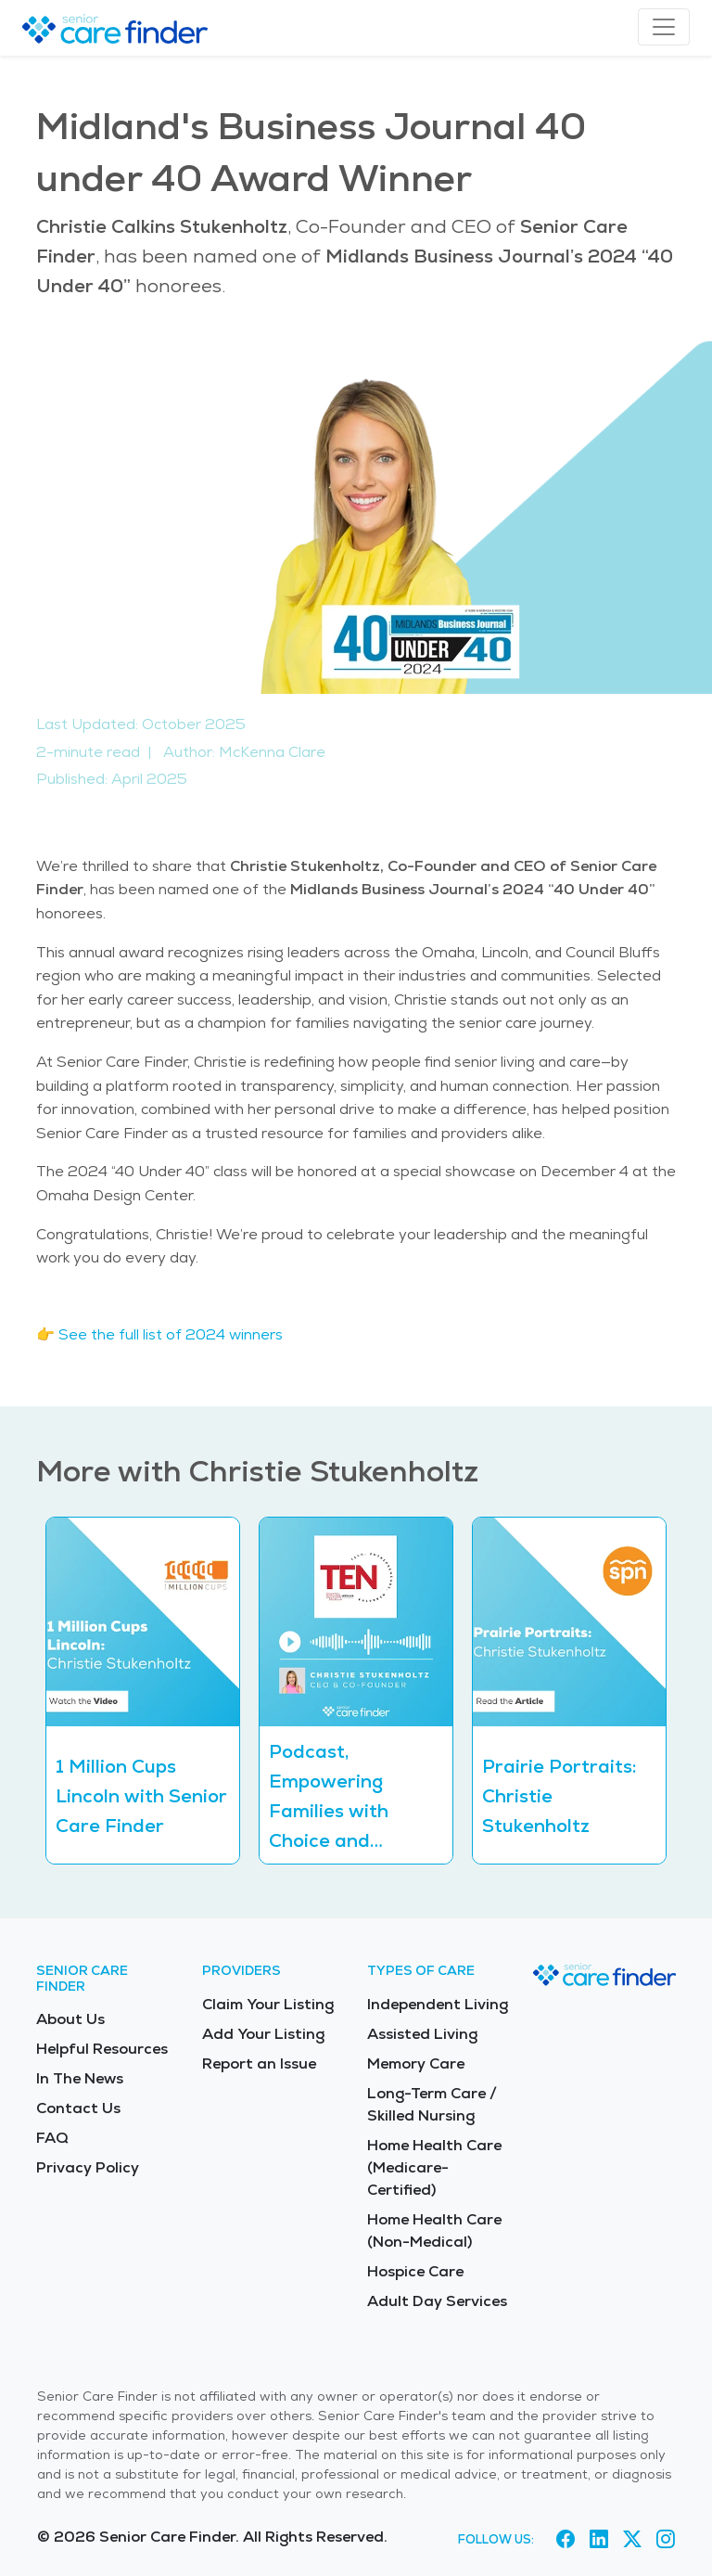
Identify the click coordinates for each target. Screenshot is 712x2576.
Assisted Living (422, 2034)
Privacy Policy (87, 2167)
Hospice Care (415, 2271)
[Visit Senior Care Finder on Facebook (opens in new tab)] (565, 2540)
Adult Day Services (437, 2301)
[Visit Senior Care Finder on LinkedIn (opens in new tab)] (599, 2540)
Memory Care (415, 2063)
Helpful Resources (102, 2048)
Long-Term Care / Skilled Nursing (432, 2104)
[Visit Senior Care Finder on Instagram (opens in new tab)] (665, 2540)
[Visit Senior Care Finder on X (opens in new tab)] (632, 2540)
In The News (79, 2078)
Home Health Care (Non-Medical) (434, 2230)
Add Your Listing (263, 2034)
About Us (70, 2019)
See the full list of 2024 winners (170, 1334)
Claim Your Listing (268, 2004)
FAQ (52, 2137)
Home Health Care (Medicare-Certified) (434, 2167)
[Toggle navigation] (664, 26)
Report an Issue (259, 2063)
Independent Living (437, 2004)
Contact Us (78, 2108)
